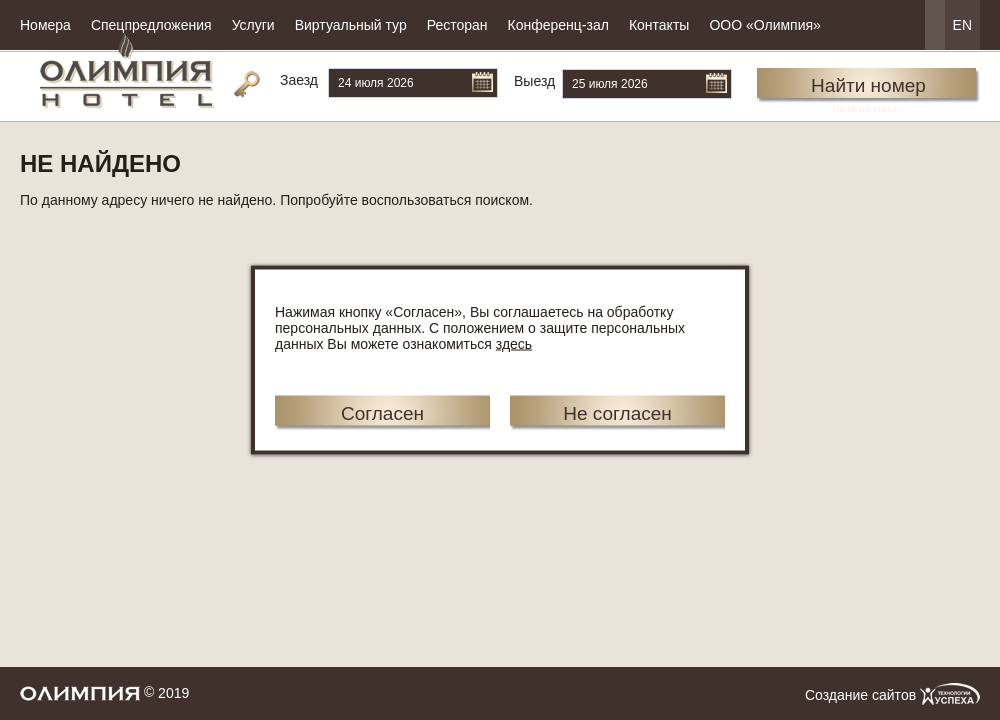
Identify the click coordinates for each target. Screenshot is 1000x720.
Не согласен (617, 413)
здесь (514, 344)
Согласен (382, 413)
